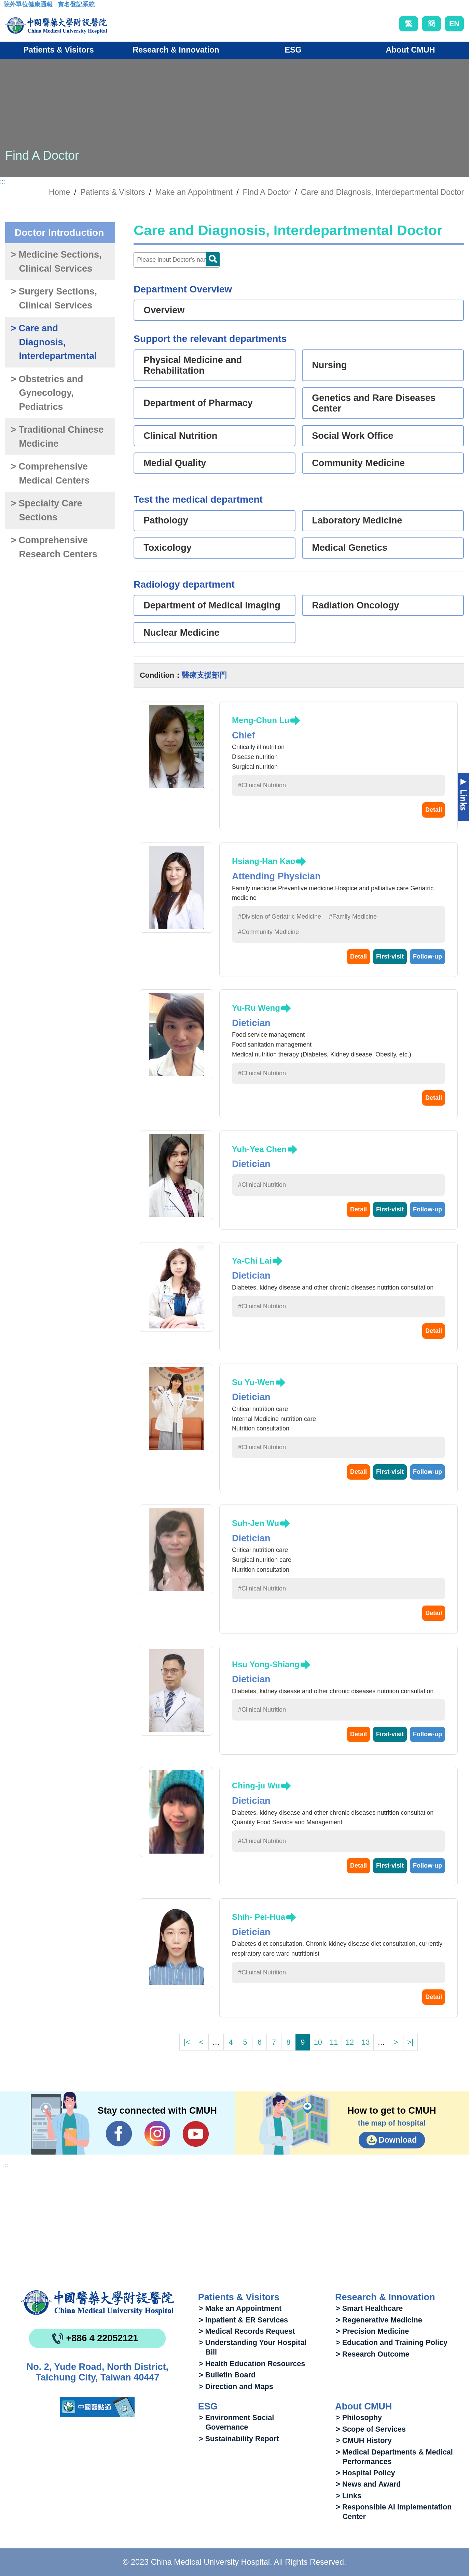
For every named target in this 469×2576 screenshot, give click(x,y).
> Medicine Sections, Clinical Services (56, 261)
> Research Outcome (372, 2354)
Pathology (165, 520)
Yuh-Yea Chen (259, 1149)
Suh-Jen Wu (255, 1523)
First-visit (390, 956)
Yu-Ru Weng (256, 1007)
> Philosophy (359, 2417)
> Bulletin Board (227, 2375)
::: (8, 6)
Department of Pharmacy (198, 403)
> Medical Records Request (247, 2331)
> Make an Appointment (240, 2308)
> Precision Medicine (372, 2331)
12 (350, 2042)
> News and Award (368, 2484)
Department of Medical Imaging (211, 605)
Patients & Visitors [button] (58, 49)
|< (187, 2042)
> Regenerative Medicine (379, 2320)
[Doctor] (177, 260)
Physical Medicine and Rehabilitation (192, 365)
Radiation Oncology (355, 605)
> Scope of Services (371, 2429)
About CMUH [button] (410, 49)
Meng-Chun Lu (260, 720)
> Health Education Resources (252, 2363)
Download (397, 2139)
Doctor (213, 259)
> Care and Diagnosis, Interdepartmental (54, 342)
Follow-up (427, 956)
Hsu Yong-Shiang (266, 1664)
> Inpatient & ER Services (243, 2320)
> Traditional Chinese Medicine (57, 436)
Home (59, 192)
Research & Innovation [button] (176, 49)
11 (334, 2042)
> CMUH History (364, 2440)
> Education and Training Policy (391, 2342)
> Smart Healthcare (369, 2308)
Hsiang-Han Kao (263, 861)
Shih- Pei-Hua (258, 1917)
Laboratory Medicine (357, 520)
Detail (433, 809)
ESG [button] (293, 49)
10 (318, 2042)
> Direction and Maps (236, 2386)
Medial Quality (174, 463)
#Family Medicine (353, 916)
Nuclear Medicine (181, 633)
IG (157, 2133)
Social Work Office (352, 436)
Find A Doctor (267, 192)
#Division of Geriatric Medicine (279, 916)
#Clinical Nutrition (262, 785)
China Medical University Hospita (97, 2302)
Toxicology (167, 548)
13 (366, 2042)
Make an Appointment (193, 192)
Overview (163, 310)
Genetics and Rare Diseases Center (374, 403)
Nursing (329, 365)
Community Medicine (358, 463)
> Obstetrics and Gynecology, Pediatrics (47, 393)
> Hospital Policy (365, 2473)
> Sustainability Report (239, 2438)
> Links (348, 2495)
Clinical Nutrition (180, 436)
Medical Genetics (349, 548)
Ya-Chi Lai (252, 1260)
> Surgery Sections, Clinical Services (54, 298)
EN (454, 23)
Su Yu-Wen (253, 1382)
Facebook (119, 2134)
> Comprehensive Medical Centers (50, 473)
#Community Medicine (268, 932)
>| (410, 2042)
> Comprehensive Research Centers (54, 547)
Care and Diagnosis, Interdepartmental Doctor (382, 192)
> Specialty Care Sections (46, 510)
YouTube (195, 2134)
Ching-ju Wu (256, 1785)
